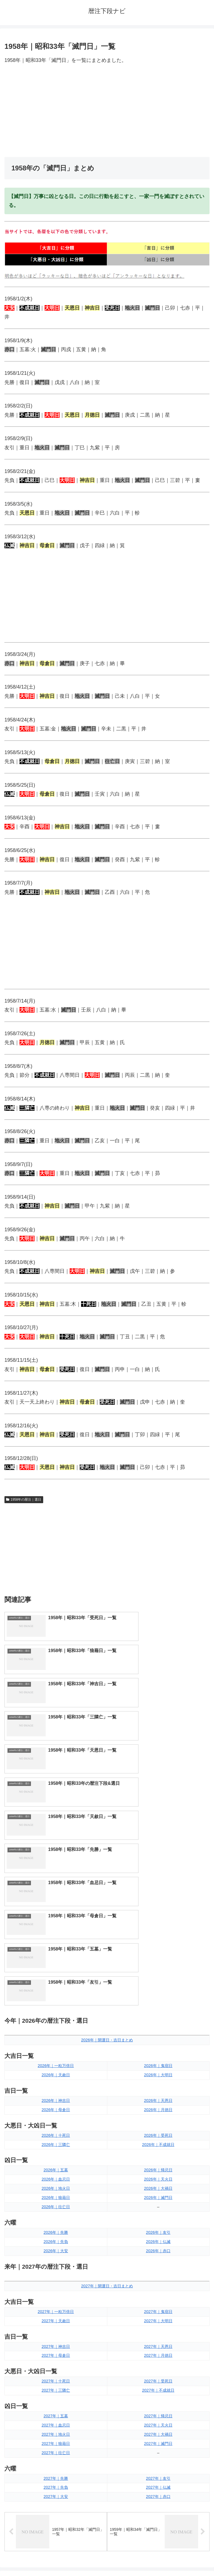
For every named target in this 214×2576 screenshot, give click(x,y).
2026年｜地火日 (56, 1971)
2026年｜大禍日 (158, 1971)
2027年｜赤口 (158, 2279)
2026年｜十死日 (56, 1918)
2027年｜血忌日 (56, 2208)
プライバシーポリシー (159, 2558)
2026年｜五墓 (55, 1953)
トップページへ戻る (54, 2558)
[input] (107, 2374)
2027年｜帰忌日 (158, 2198)
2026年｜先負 (55, 2024)
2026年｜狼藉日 (56, 1980)
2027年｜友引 (158, 2261)
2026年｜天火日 (158, 1962)
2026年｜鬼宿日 (158, 1848)
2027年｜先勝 (55, 2261)
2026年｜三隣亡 (56, 1927)
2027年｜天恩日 (158, 2129)
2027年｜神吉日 (56, 2129)
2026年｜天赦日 (56, 1857)
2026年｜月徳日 (158, 1892)
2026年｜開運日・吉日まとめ (107, 1823)
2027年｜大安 (55, 2279)
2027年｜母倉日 (56, 2138)
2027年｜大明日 (158, 2103)
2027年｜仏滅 (158, 2270)
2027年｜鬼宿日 (158, 2094)
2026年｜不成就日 (158, 1927)
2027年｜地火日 (56, 2217)
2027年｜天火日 (158, 2208)
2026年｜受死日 (158, 1918)
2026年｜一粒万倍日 (56, 1848)
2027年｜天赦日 (56, 2103)
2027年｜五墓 (55, 2198)
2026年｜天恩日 (158, 1883)
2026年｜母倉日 (56, 1892)
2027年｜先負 (55, 2270)
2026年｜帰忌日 (158, 1953)
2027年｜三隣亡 (56, 2173)
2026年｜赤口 (158, 2033)
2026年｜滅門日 (158, 1980)
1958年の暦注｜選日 (24, 1499)
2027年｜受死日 (158, 2164)
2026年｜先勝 (55, 2015)
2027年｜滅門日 (158, 2226)
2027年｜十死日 (56, 2164)
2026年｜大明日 (158, 1857)
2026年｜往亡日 (56, 1989)
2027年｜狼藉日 (56, 2226)
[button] (204, 2374)
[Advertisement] (107, 111)
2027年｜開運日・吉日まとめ (107, 2068)
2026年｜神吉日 (56, 1883)
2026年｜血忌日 (56, 1962)
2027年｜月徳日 (158, 2138)
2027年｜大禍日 (158, 2217)
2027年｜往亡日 (56, 2235)
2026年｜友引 (158, 2015)
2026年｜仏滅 (158, 2024)
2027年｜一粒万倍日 (56, 2094)
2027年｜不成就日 (158, 2173)
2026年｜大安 (55, 2033)
